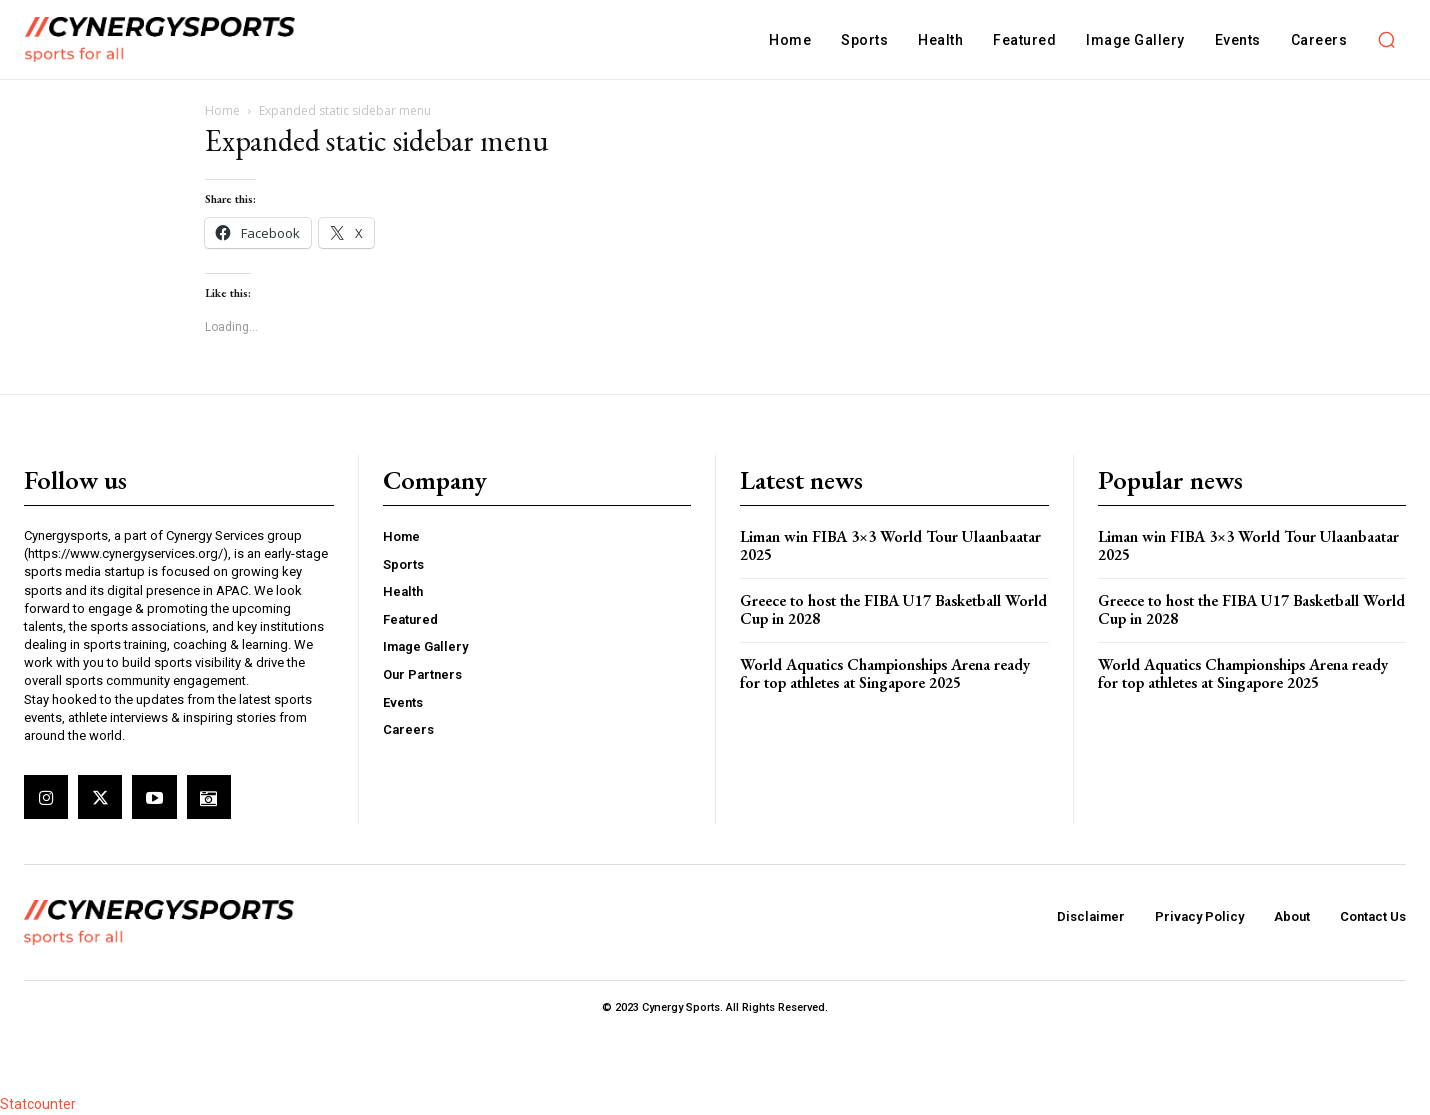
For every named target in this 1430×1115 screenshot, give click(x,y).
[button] (1386, 40)
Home (222, 110)
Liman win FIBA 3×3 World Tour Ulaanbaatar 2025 (890, 545)
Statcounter (38, 1104)
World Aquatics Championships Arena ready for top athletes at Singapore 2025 (885, 673)
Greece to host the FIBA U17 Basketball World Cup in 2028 (893, 609)
